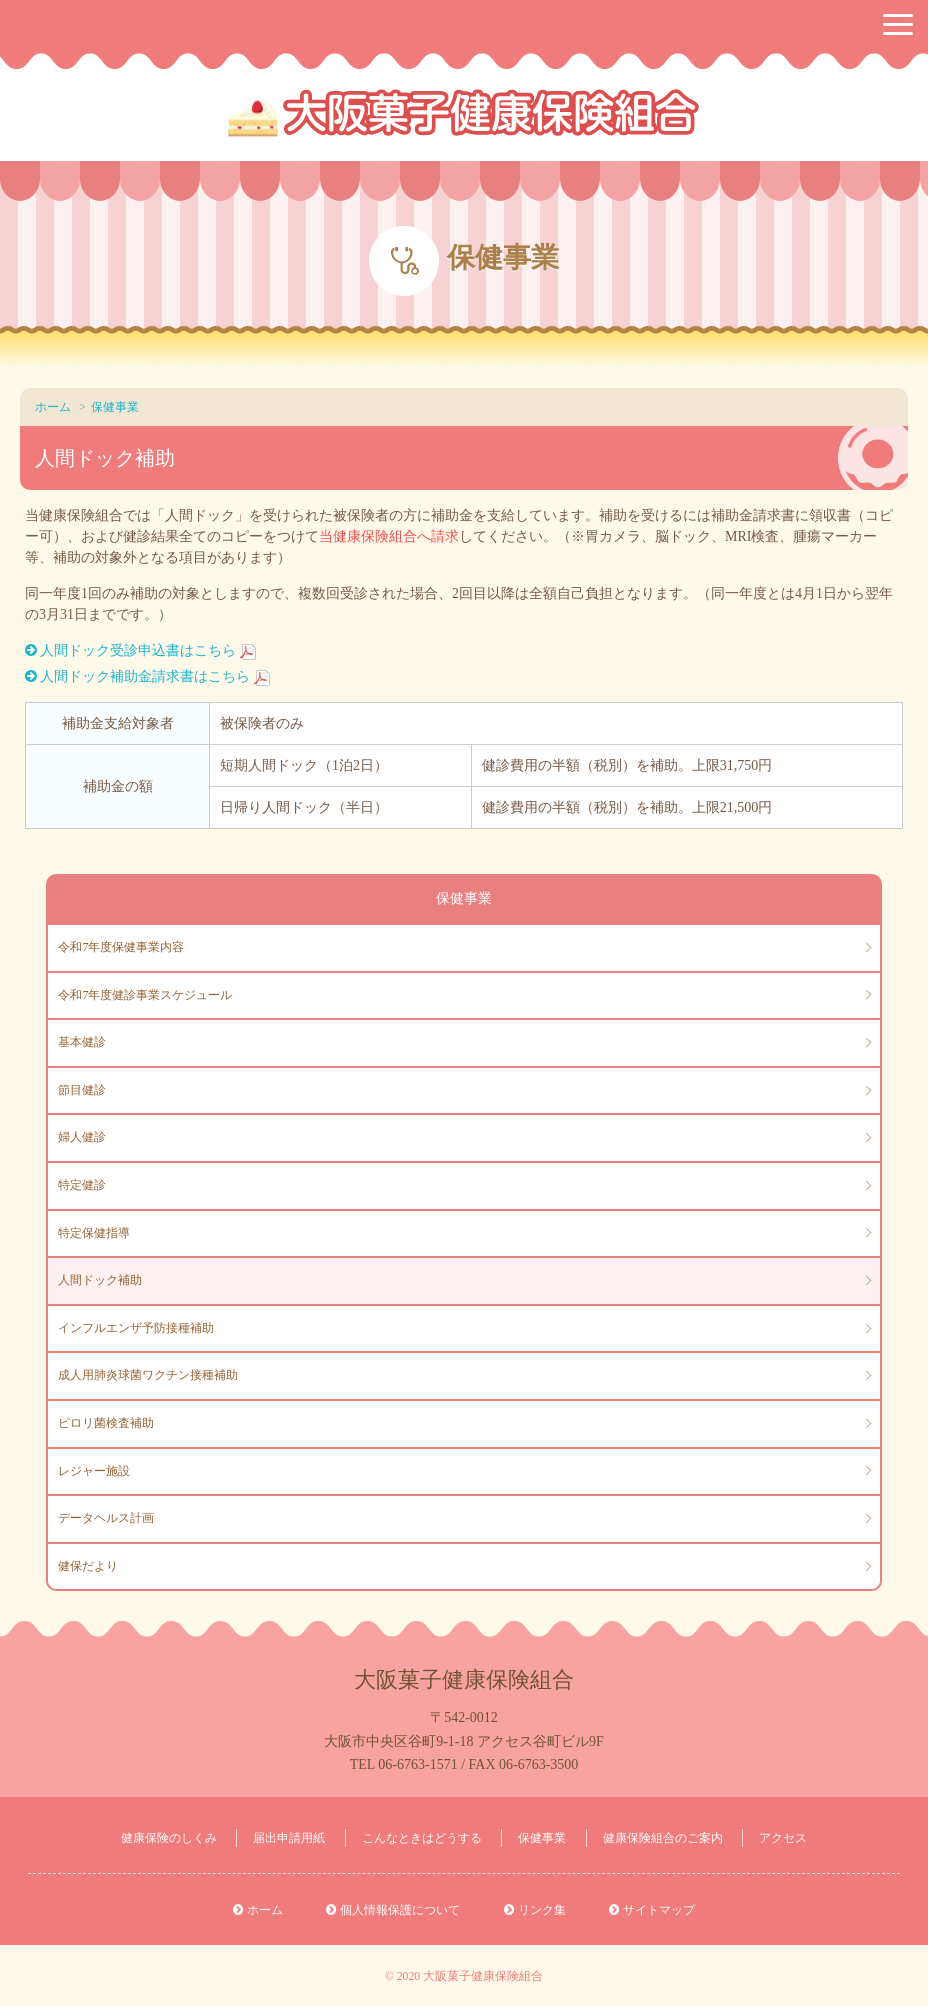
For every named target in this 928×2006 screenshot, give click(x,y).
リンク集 (542, 1910)
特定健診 (82, 1185)
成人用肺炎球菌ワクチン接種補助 (148, 1375)
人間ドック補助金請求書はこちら (145, 676)
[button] (898, 24)
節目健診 (82, 1090)
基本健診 (82, 1042)
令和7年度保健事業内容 (121, 947)
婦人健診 (82, 1137)
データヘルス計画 (106, 1518)
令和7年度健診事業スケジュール (145, 995)
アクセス (783, 1838)
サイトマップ (659, 1910)
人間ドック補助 (100, 1280)
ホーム (53, 407)
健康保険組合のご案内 (663, 1838)
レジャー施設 (94, 1471)
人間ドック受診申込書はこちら (138, 650)
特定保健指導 (94, 1233)
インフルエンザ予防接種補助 (136, 1328)
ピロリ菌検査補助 (106, 1423)
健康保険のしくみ (169, 1838)
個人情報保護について (400, 1910)
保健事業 (115, 407)
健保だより (88, 1566)
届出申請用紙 (289, 1838)
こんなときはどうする (422, 1838)
